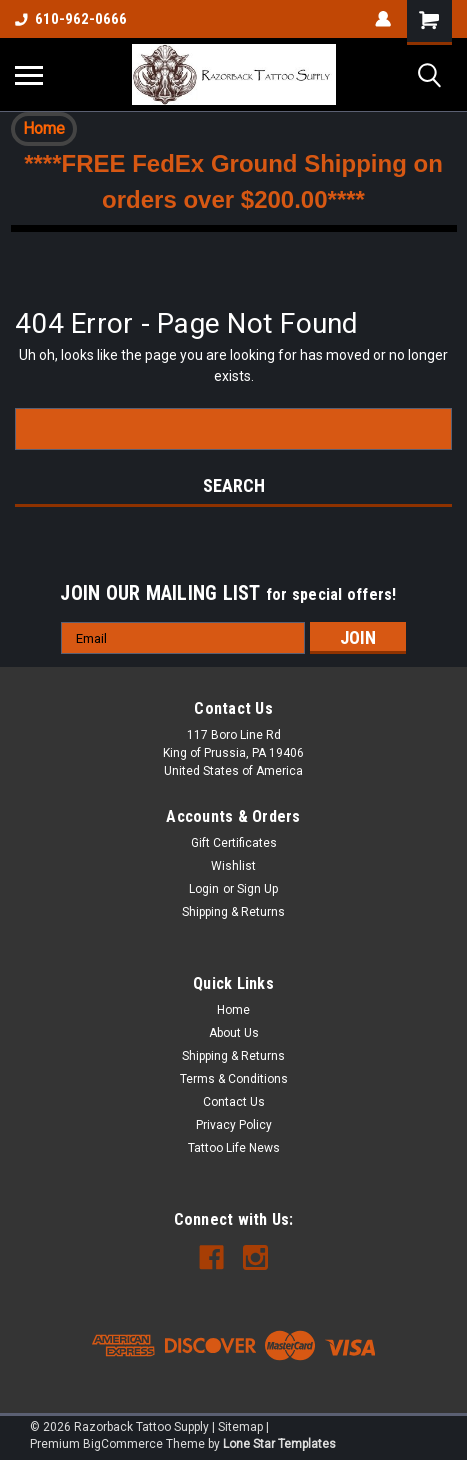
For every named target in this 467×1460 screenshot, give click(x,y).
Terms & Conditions (234, 1079)
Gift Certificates (234, 843)
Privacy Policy (234, 1125)
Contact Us (234, 1102)
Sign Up (257, 889)
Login (204, 889)
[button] (44, 129)
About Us (234, 1033)
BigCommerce (123, 1444)
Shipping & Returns (233, 912)
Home (44, 128)
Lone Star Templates (279, 1444)
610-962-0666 (71, 19)
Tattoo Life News (234, 1148)
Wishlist (233, 866)
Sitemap (240, 1427)
